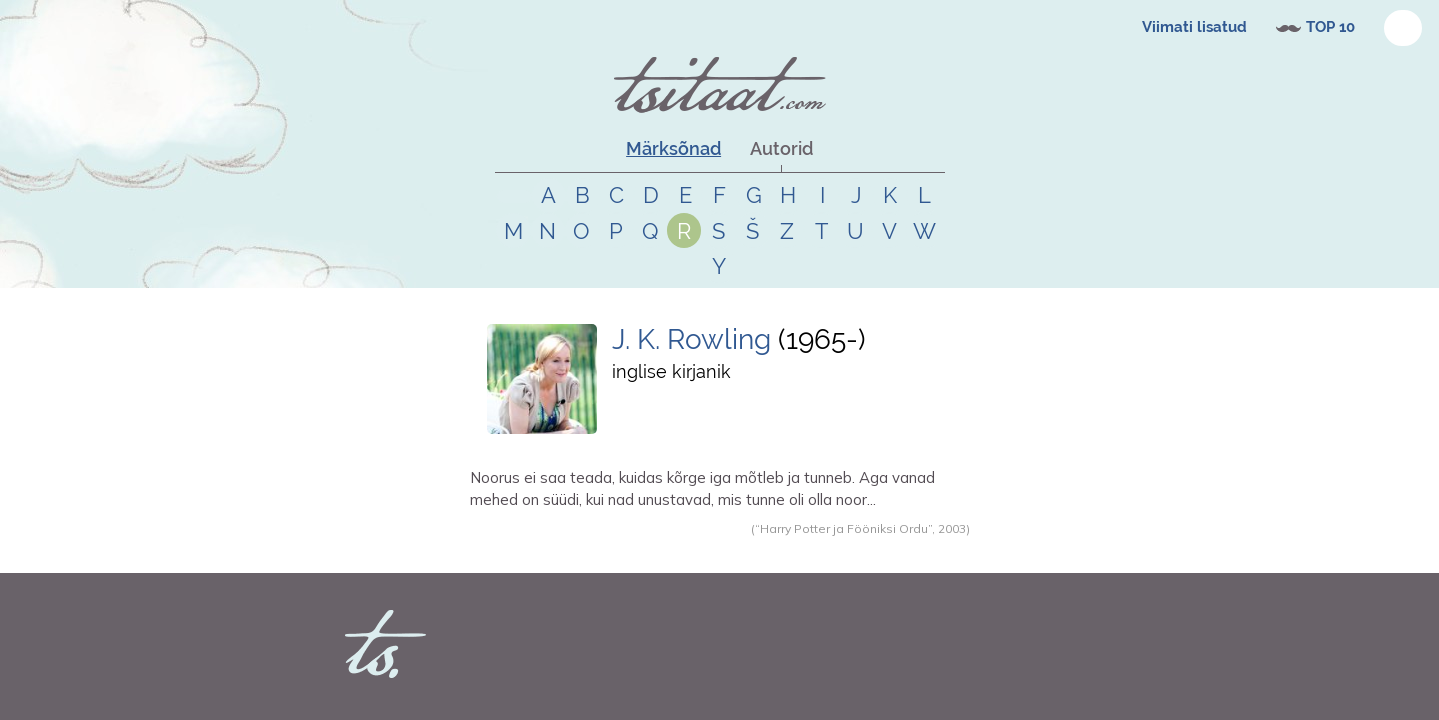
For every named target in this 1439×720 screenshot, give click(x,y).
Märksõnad (673, 148)
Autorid (781, 148)
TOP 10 (1330, 27)
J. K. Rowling (695, 339)
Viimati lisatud (1194, 27)
